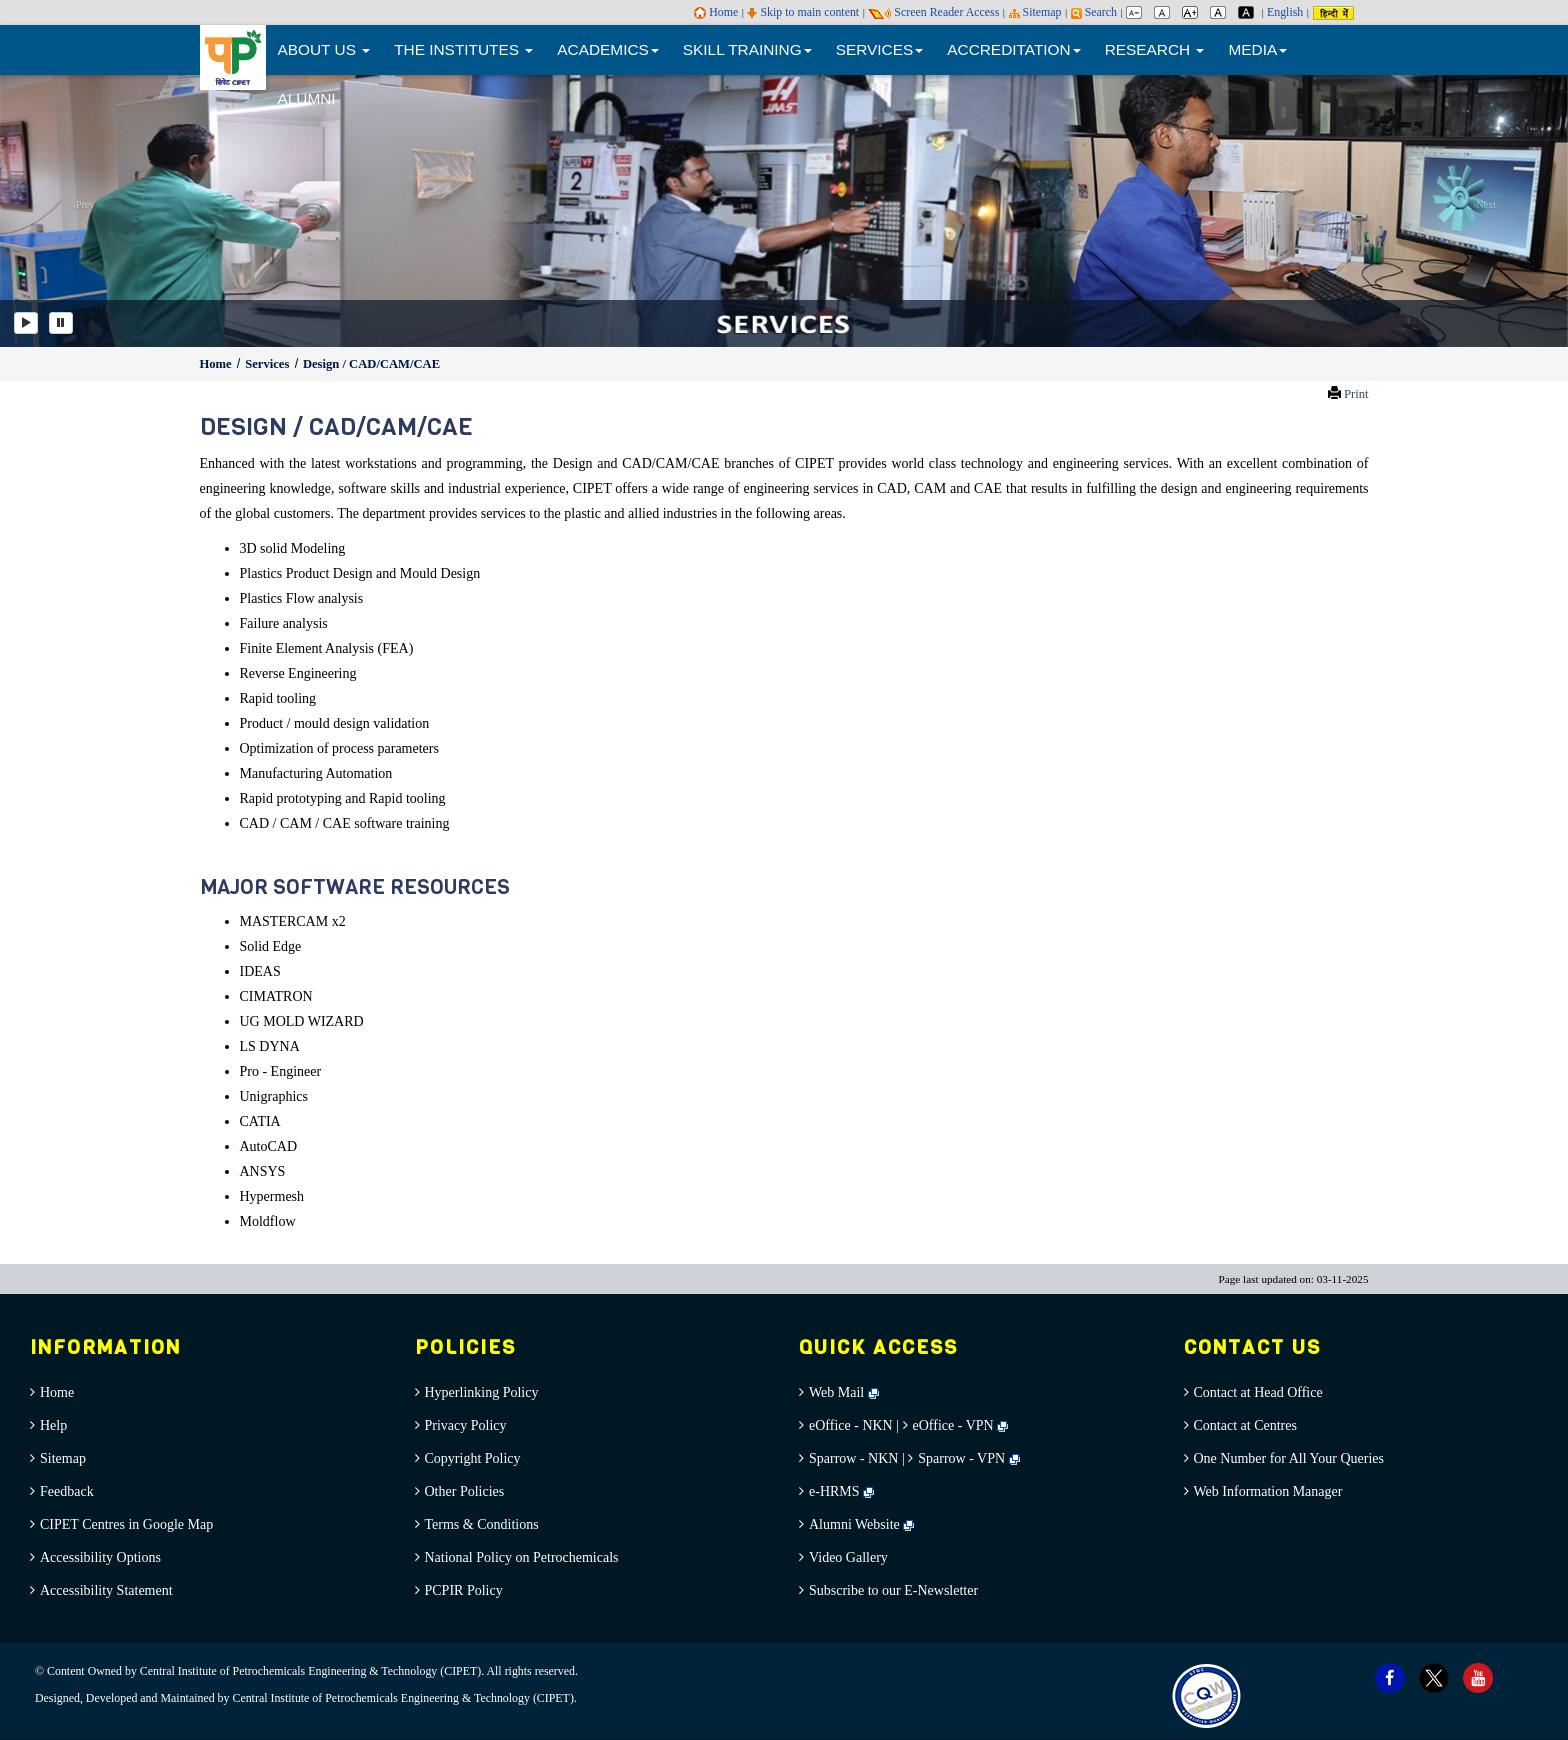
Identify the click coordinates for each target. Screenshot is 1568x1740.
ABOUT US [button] (324, 49)
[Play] (26, 323)
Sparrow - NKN (853, 1458)
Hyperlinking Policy (482, 1392)
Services (268, 364)
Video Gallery (848, 1557)
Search (1094, 12)
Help (53, 1425)
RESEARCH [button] (1155, 49)
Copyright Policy (473, 1458)
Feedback (67, 1491)
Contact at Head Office (1258, 1392)
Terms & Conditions (482, 1524)
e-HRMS (841, 1491)
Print (1356, 394)
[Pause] (61, 323)
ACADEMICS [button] (608, 49)
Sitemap (1035, 12)
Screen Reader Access (933, 12)
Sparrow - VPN (961, 1458)
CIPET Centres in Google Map (126, 1524)
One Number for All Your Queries (1289, 1458)
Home (716, 12)
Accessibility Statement (106, 1590)
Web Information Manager (1268, 1491)
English (1285, 12)
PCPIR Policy (464, 1590)
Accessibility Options (100, 1557)
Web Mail (844, 1392)
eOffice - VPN (953, 1425)
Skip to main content (803, 12)
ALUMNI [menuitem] (307, 98)
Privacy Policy (466, 1425)
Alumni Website (861, 1524)
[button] (78, 209)
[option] (784, 209)
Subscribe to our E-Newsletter (893, 1590)
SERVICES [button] (880, 49)
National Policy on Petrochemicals (522, 1557)
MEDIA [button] (1257, 49)
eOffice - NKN (851, 1425)
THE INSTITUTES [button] (463, 49)
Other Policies (465, 1491)
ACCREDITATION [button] (1013, 49)
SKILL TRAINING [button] (747, 49)
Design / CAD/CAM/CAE (371, 364)
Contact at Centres (1245, 1425)
